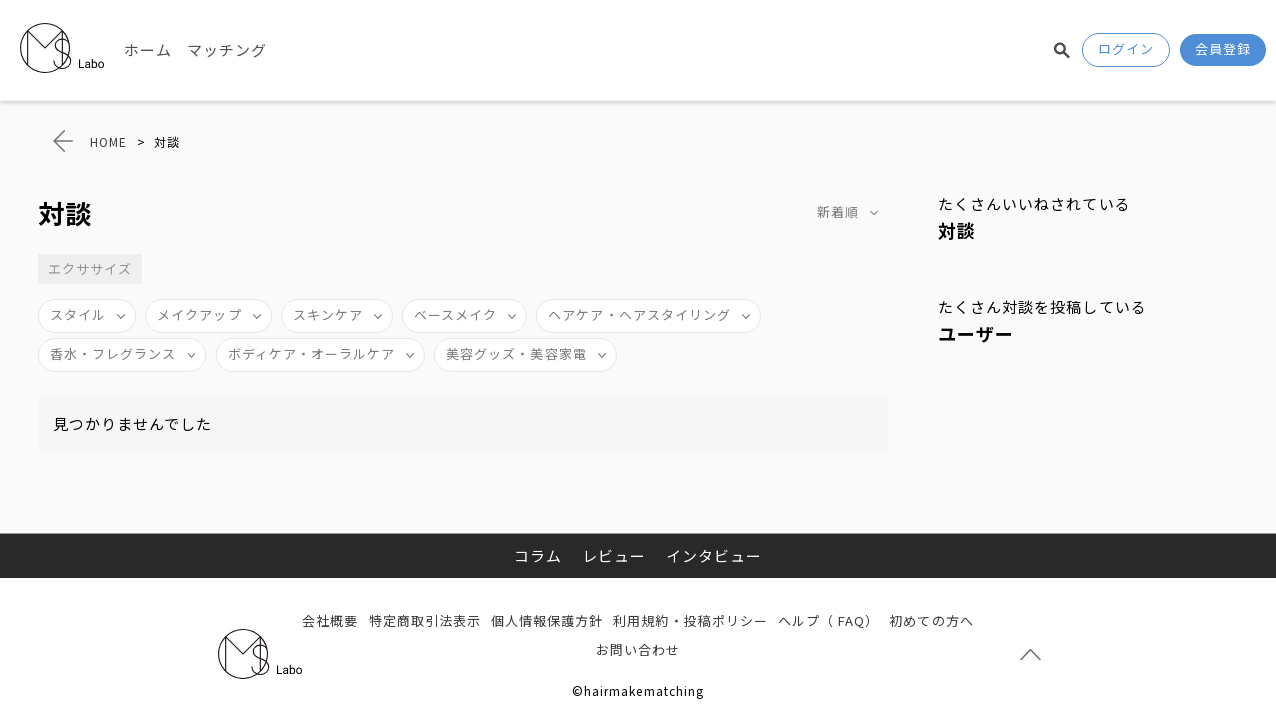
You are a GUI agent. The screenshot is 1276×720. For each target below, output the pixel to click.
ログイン (1126, 48)
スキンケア (328, 314)
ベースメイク (455, 314)
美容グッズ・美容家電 (516, 353)
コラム (538, 555)
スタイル (78, 314)
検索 (1062, 50)
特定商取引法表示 (425, 620)
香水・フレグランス (113, 353)
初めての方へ (931, 620)
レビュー (614, 555)
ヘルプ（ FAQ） (828, 620)
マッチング (227, 49)
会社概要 (330, 620)
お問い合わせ (638, 649)
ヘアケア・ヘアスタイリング (639, 314)
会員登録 (1223, 48)
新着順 (838, 211)
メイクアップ (199, 314)
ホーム (148, 49)
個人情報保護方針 (547, 620)
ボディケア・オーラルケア (312, 353)
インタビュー (714, 555)
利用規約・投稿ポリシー (690, 620)
